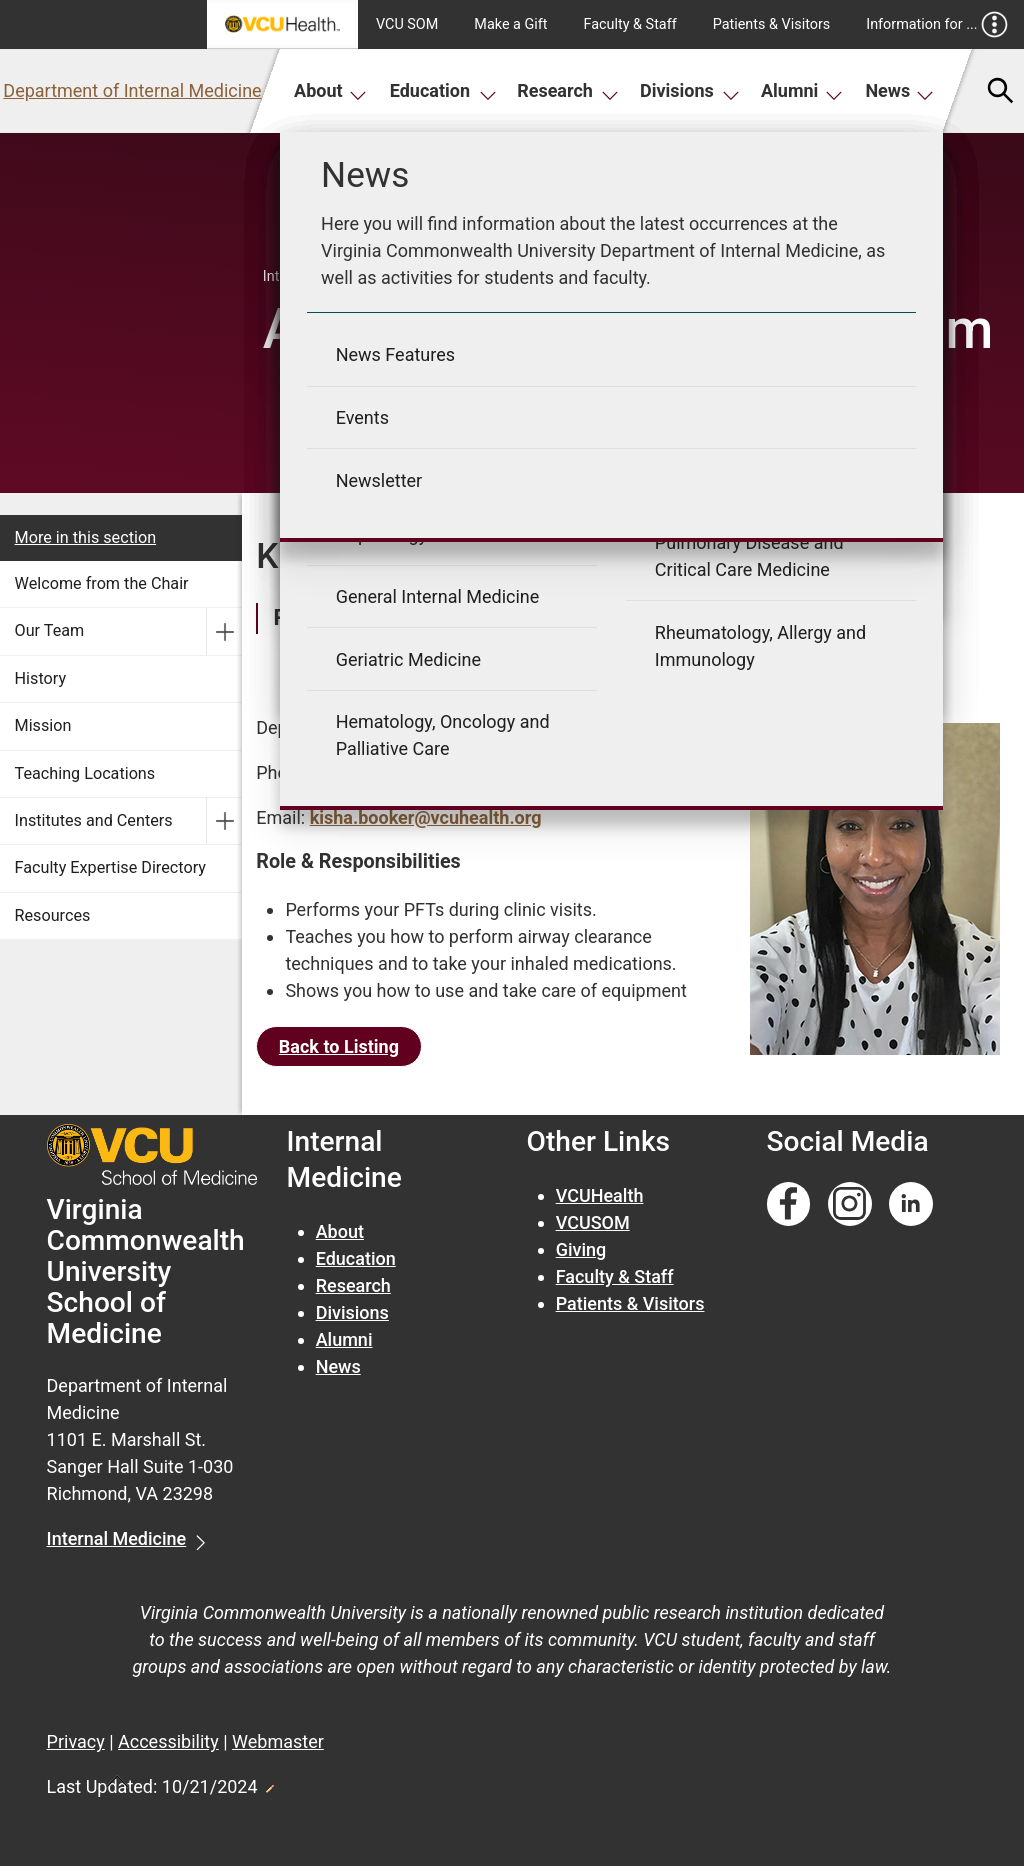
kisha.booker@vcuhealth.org (426, 817)
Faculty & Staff (630, 24)
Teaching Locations (85, 773)
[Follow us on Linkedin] (911, 1204)
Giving (581, 1249)
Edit (269, 1783)
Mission (43, 725)
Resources (53, 915)
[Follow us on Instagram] (850, 1204)
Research (568, 90)
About (330, 90)
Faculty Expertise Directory (110, 867)
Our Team (50, 630)
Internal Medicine (117, 1538)
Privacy (76, 1741)
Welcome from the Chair (102, 583)
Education (443, 90)
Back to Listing (339, 1046)
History (41, 678)
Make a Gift (510, 24)
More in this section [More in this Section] (86, 537)
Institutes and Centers (94, 820)
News (899, 90)
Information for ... (936, 24)
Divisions (690, 90)
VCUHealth (600, 1195)
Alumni (802, 90)
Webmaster (278, 1741)
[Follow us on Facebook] (789, 1204)
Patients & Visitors (772, 24)
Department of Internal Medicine (132, 90)
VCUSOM (593, 1222)
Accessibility (168, 1741)
